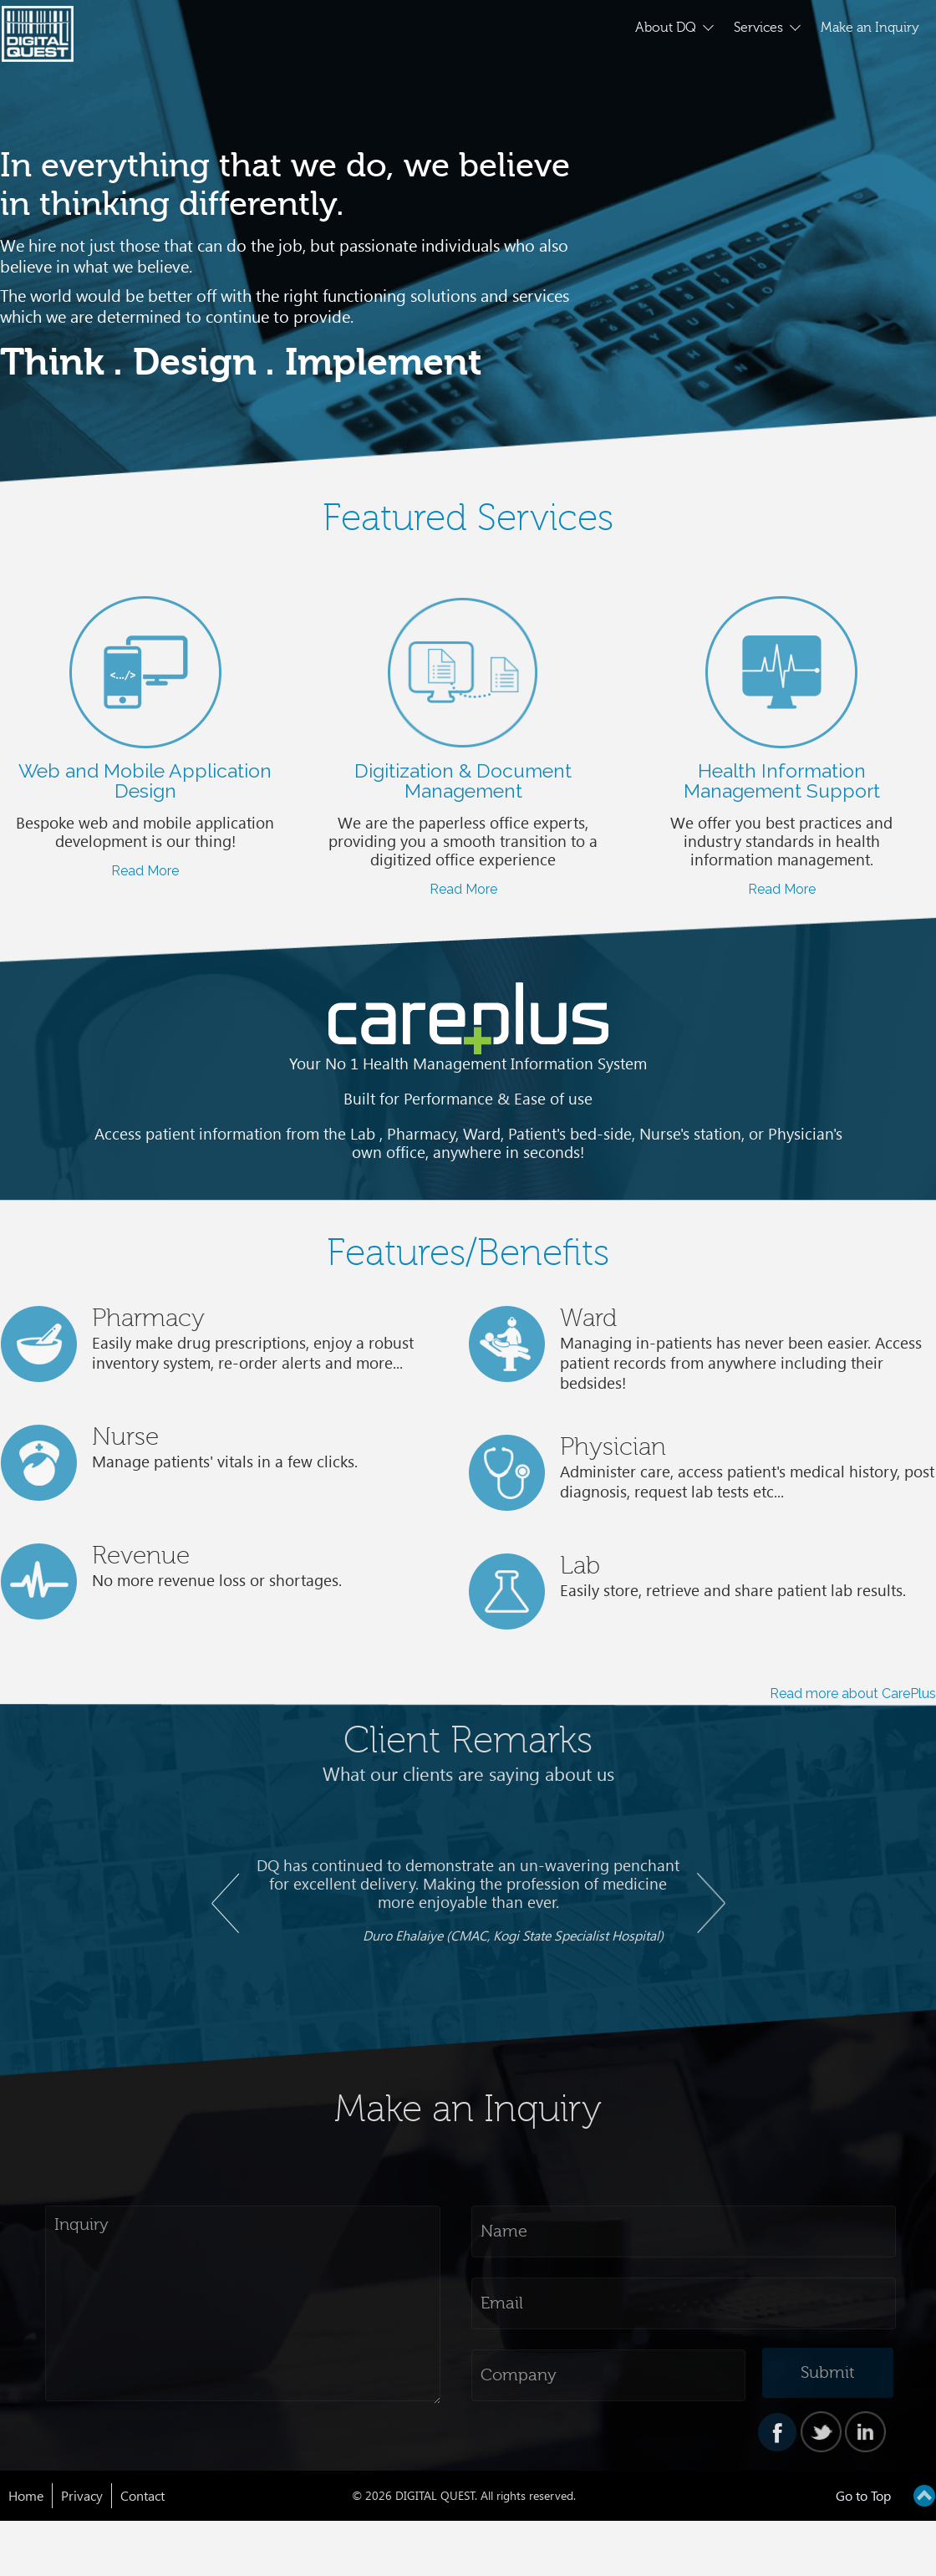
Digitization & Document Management (463, 780)
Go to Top (863, 2495)
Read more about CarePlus (853, 1693)
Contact (142, 2495)
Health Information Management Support (782, 780)
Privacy (82, 2495)
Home (25, 2495)
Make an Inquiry (870, 27)
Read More (145, 871)
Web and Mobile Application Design (145, 780)
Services (758, 27)
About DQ (665, 27)
